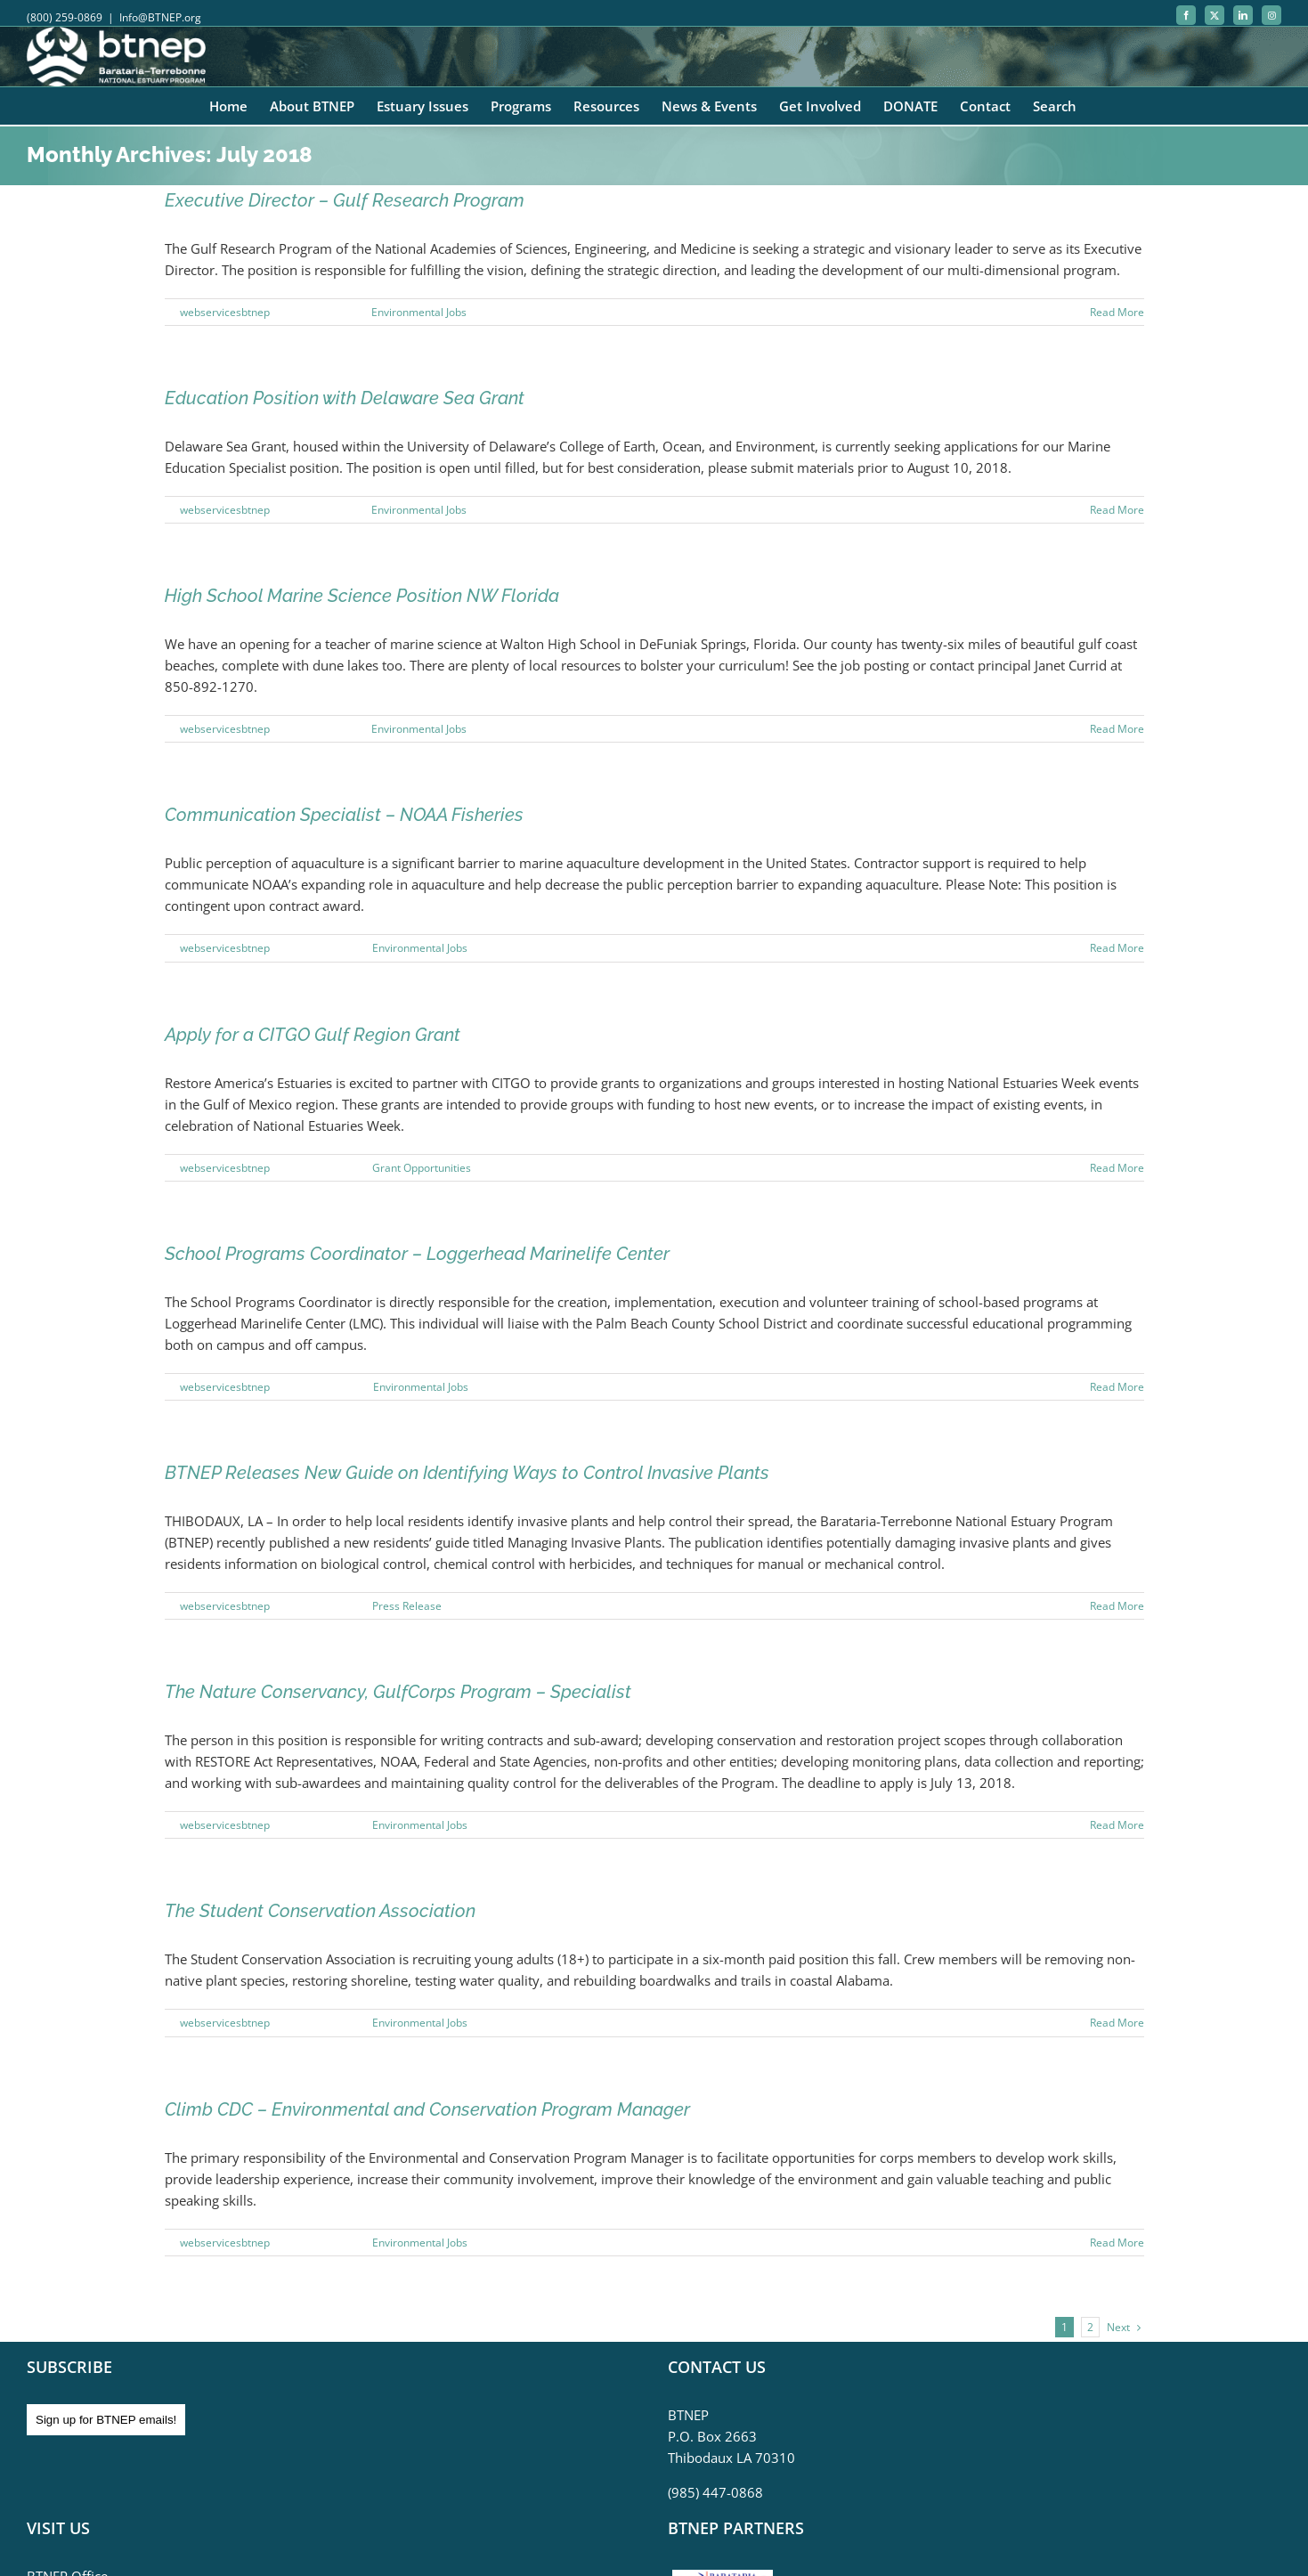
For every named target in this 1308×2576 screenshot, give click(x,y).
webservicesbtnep (225, 312)
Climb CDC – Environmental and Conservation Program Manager (427, 2109)
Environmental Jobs (419, 312)
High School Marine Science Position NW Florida (362, 595)
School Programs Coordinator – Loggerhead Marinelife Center (417, 1253)
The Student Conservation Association (320, 1911)
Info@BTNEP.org (160, 17)
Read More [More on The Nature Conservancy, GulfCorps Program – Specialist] (1117, 1824)
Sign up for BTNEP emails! (106, 2419)
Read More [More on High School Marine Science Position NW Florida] (1117, 728)
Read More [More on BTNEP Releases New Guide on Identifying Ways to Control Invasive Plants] (1117, 1605)
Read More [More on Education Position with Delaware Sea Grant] (1117, 509)
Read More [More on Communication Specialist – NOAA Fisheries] (1117, 947)
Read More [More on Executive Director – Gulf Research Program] (1117, 312)
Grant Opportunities (421, 1167)
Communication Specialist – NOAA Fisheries (344, 814)
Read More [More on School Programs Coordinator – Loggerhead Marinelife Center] (1117, 1386)
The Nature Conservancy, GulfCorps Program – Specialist (398, 1691)
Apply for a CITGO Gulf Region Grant (312, 1034)
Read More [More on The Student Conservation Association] (1117, 2022)
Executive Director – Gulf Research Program (344, 200)
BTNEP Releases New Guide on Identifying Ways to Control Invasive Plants (467, 1472)
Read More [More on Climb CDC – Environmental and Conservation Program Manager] (1117, 2242)
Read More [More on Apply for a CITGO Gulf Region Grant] (1117, 1167)
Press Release (407, 1605)
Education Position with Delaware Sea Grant (344, 398)
